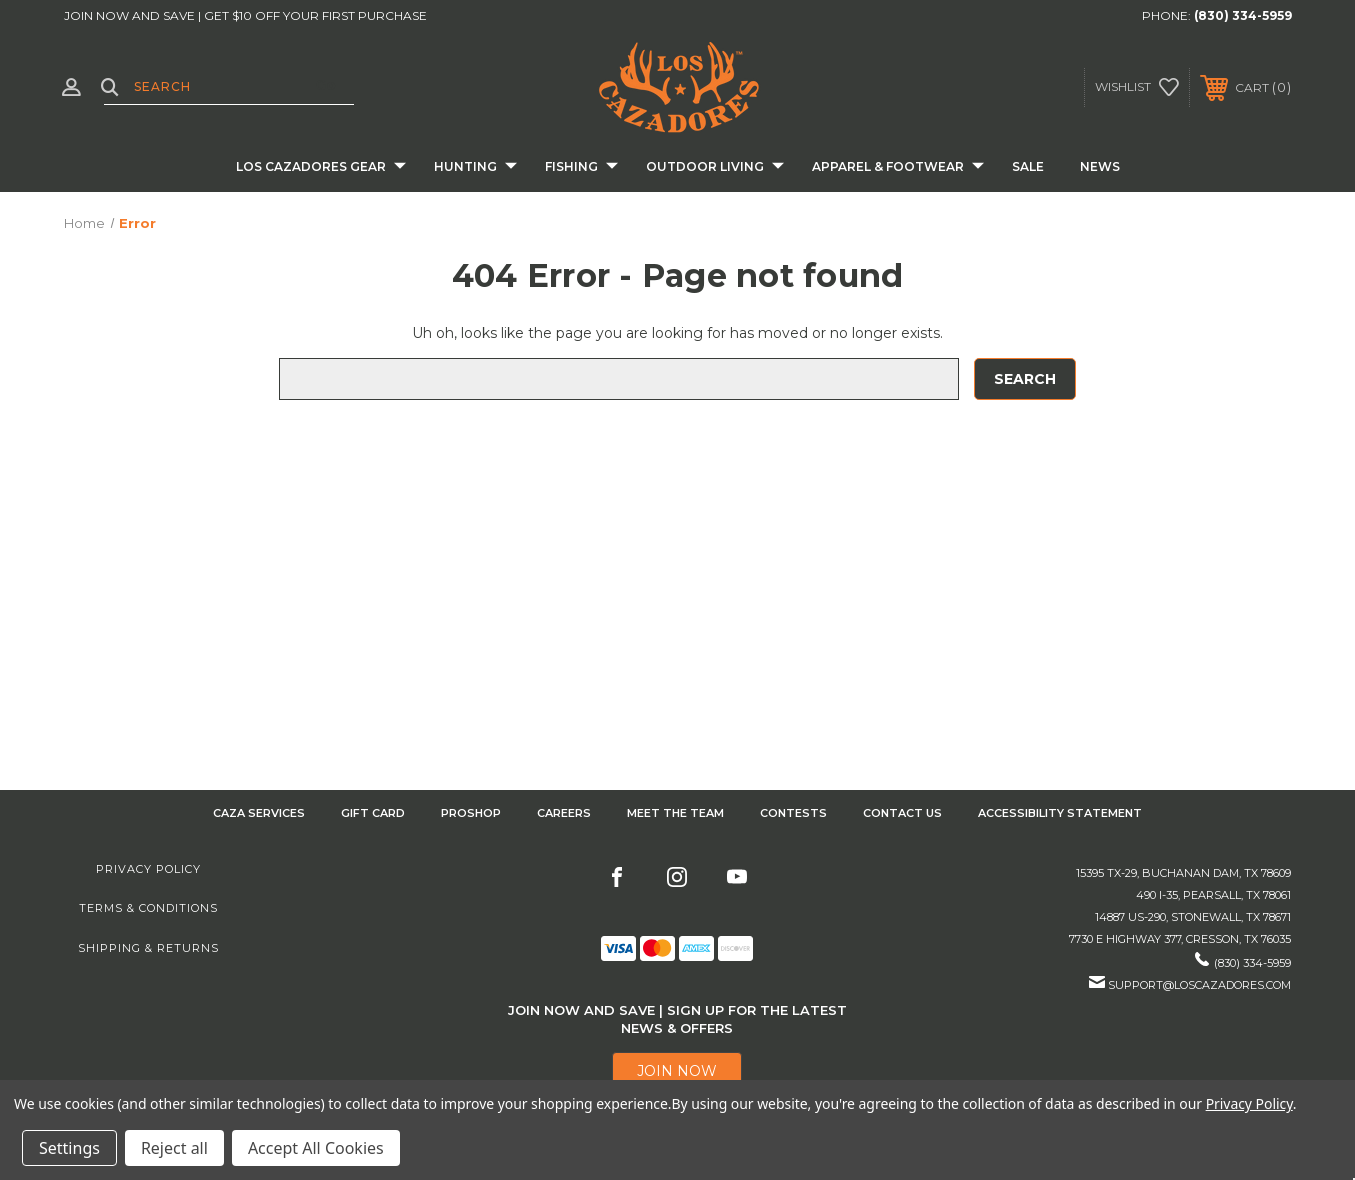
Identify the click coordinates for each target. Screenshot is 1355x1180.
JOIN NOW (677, 1071)
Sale (1028, 166)
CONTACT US (902, 813)
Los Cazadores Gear (321, 167)
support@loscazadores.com (1199, 985)
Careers (564, 813)
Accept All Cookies (316, 1148)
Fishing (581, 167)
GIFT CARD (373, 813)
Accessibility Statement (1060, 813)
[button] (677, 1071)
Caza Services (259, 813)
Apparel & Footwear (898, 167)
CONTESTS (793, 813)
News (1100, 166)
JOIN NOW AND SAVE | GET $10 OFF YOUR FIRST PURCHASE (245, 15)
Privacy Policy (148, 869)
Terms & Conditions (148, 908)
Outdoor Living (715, 167)
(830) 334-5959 (1243, 15)
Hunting (475, 167)
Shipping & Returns (148, 948)
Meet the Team (675, 813)
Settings (69, 1148)
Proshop (471, 813)
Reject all (174, 1148)
